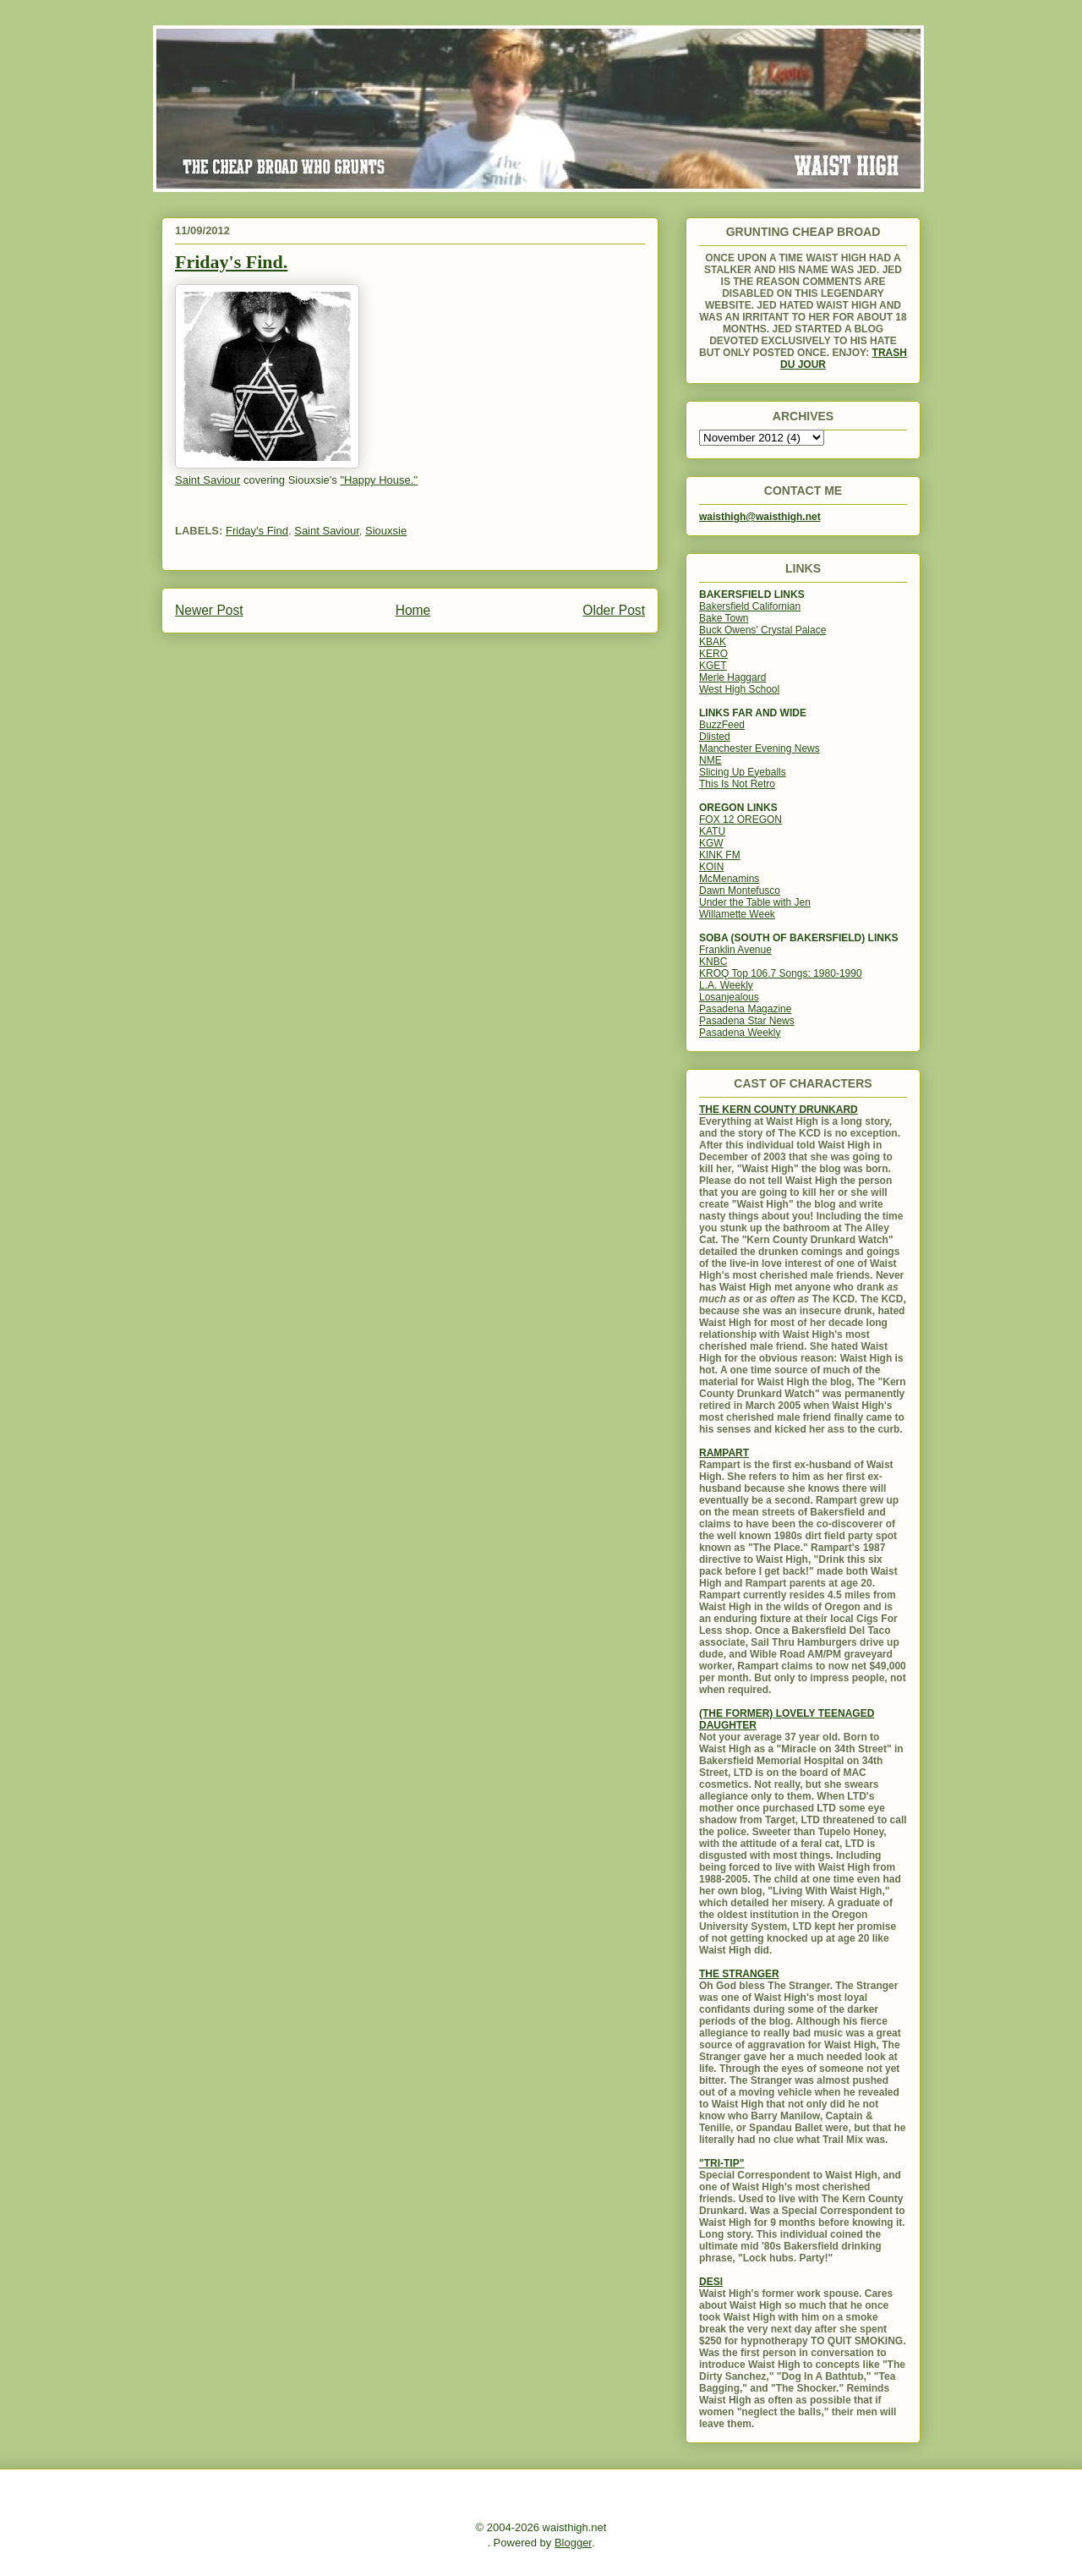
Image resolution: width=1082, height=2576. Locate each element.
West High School (739, 689)
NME (710, 760)
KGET (713, 665)
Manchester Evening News (759, 748)
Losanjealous (729, 997)
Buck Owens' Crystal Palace (762, 630)
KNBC (713, 961)
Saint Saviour (326, 530)
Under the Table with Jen (755, 902)
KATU (712, 831)
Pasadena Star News (747, 1021)
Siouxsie (386, 530)
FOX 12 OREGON (740, 819)
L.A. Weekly (726, 985)
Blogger (573, 2542)
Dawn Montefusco (739, 890)
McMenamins (729, 879)
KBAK (712, 642)
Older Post (613, 610)
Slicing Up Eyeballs (742, 772)
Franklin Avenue (735, 950)
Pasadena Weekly (740, 1033)
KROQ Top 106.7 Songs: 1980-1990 (780, 973)
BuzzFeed (722, 725)
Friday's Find (257, 530)
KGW (711, 843)
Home (413, 610)
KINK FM (719, 855)
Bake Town (723, 618)
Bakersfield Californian (750, 606)
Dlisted (714, 737)
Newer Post (209, 610)
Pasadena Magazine (745, 1009)
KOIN (711, 867)
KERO (713, 654)
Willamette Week (737, 914)
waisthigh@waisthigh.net (760, 517)
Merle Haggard (732, 677)
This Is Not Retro (737, 784)
